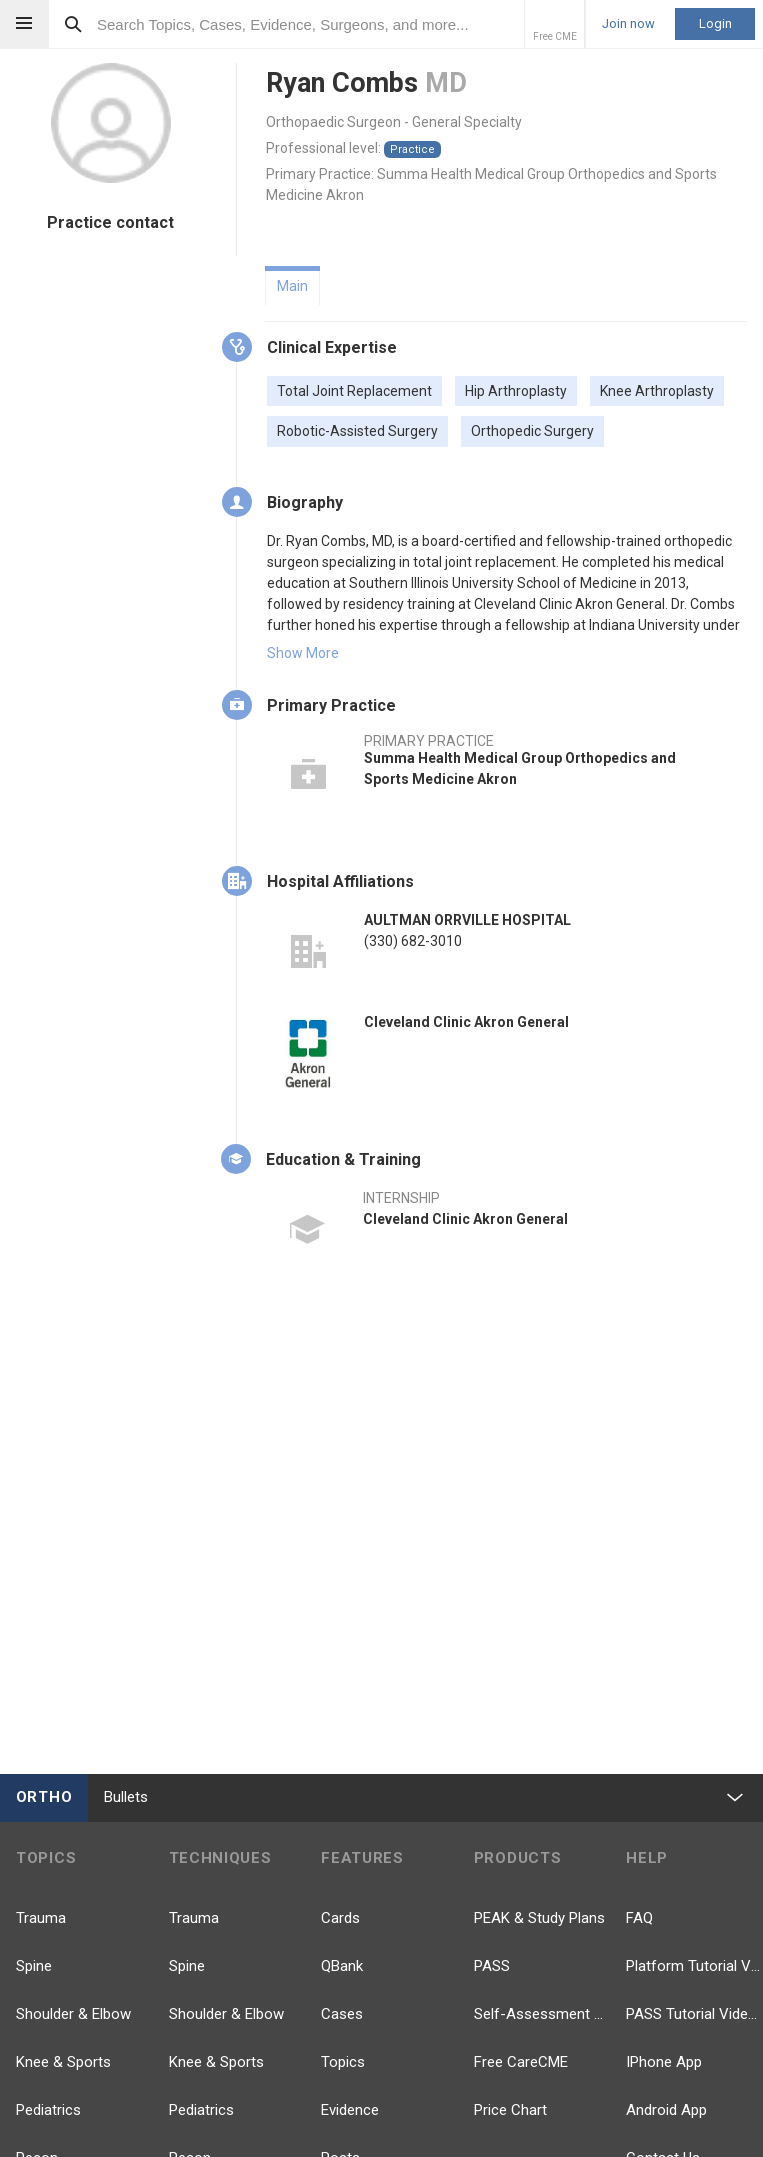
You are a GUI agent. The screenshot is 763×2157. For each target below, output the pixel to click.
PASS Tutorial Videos (694, 2014)
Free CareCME (521, 2062)
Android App (666, 2110)
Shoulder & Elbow (73, 2014)
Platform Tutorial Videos (694, 1966)
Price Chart (510, 2110)
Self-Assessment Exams (542, 2014)
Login (715, 23)
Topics (343, 2062)
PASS (492, 1966)
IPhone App (664, 2062)
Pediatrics (48, 2110)
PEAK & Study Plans (539, 1918)
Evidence (350, 2110)
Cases (342, 2014)
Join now (628, 24)
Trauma (41, 1918)
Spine (34, 1966)
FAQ (639, 1918)
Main (292, 286)
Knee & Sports (63, 2062)
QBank (342, 1966)
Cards (340, 1918)
